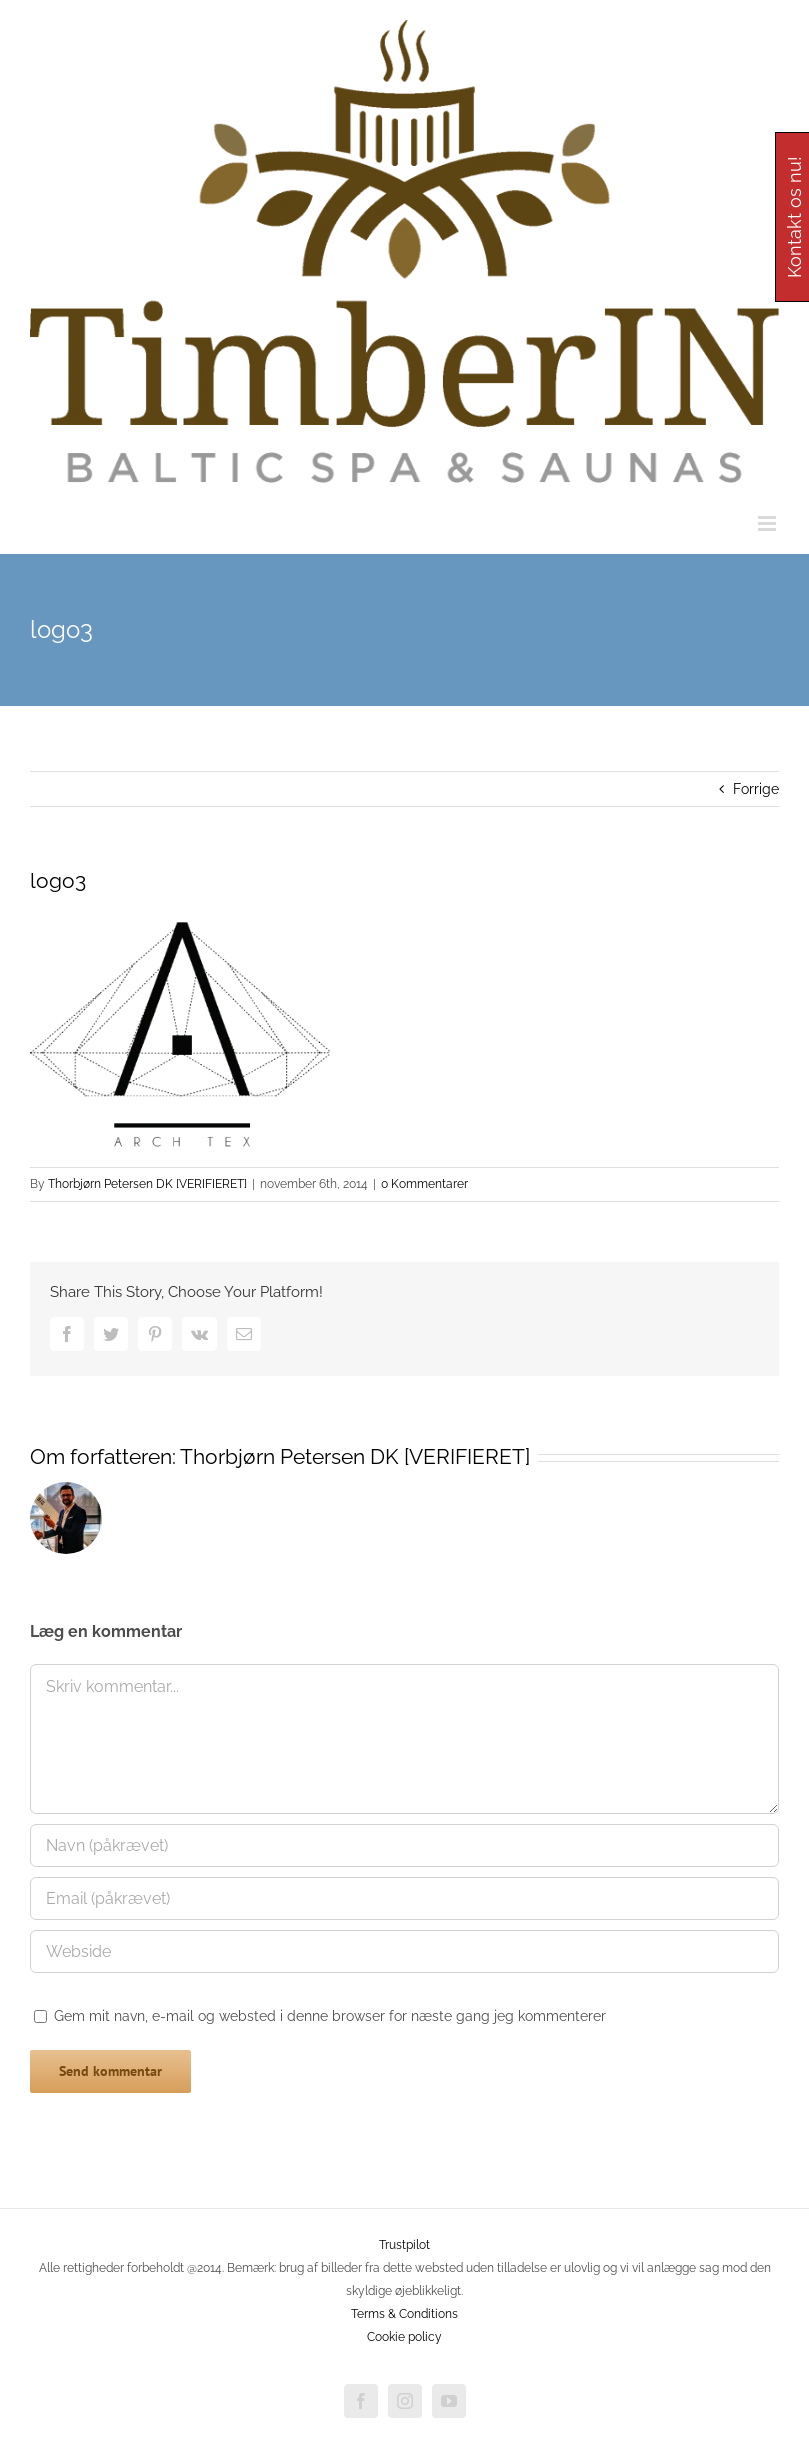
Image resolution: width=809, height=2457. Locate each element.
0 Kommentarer (424, 1184)
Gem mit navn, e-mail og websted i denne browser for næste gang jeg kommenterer (330, 2016)
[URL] (404, 1951)
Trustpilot (404, 2245)
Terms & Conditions (404, 2314)
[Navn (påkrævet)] (404, 1845)
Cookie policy (404, 2337)
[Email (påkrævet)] (404, 1898)
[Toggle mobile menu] (768, 523)
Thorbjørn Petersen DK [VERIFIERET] (147, 1184)
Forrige (756, 789)
